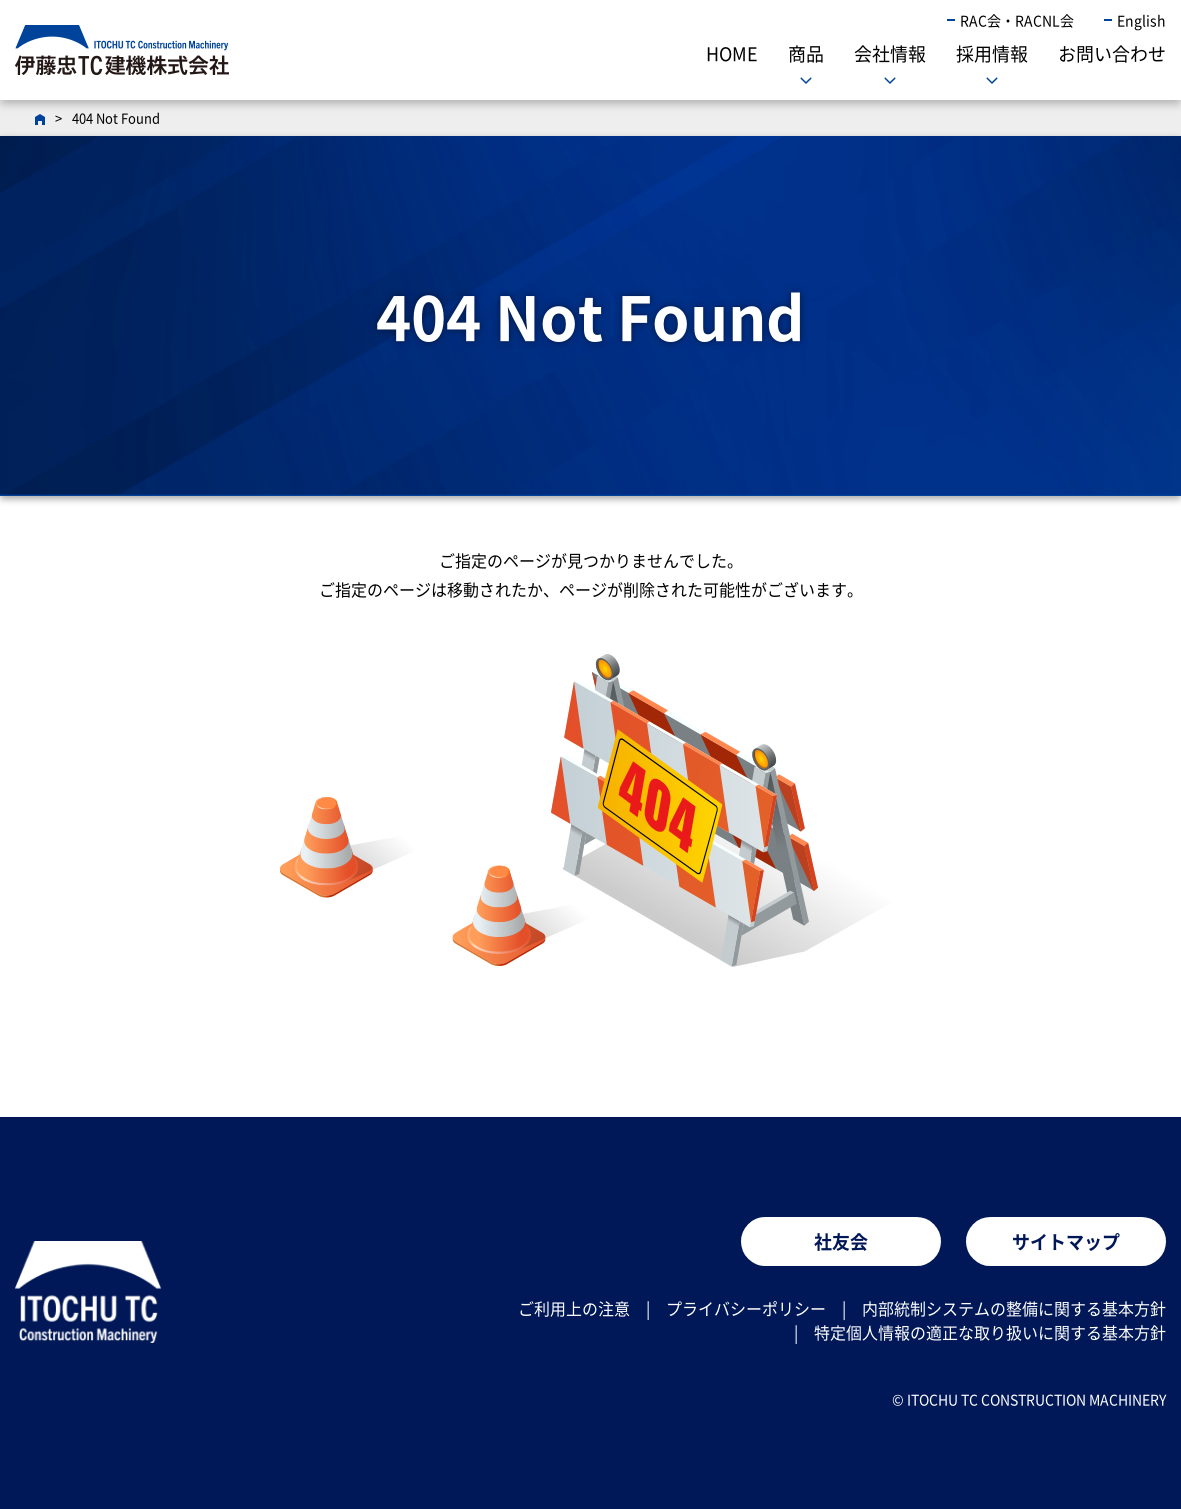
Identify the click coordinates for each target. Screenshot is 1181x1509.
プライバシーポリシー (746, 1308)
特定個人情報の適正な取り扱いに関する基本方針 (990, 1332)
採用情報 (992, 53)
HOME (732, 53)
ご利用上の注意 (574, 1308)
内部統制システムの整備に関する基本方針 (1014, 1308)
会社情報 (890, 53)
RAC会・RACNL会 (1017, 20)
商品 (806, 53)
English (1141, 20)
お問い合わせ (1112, 53)
